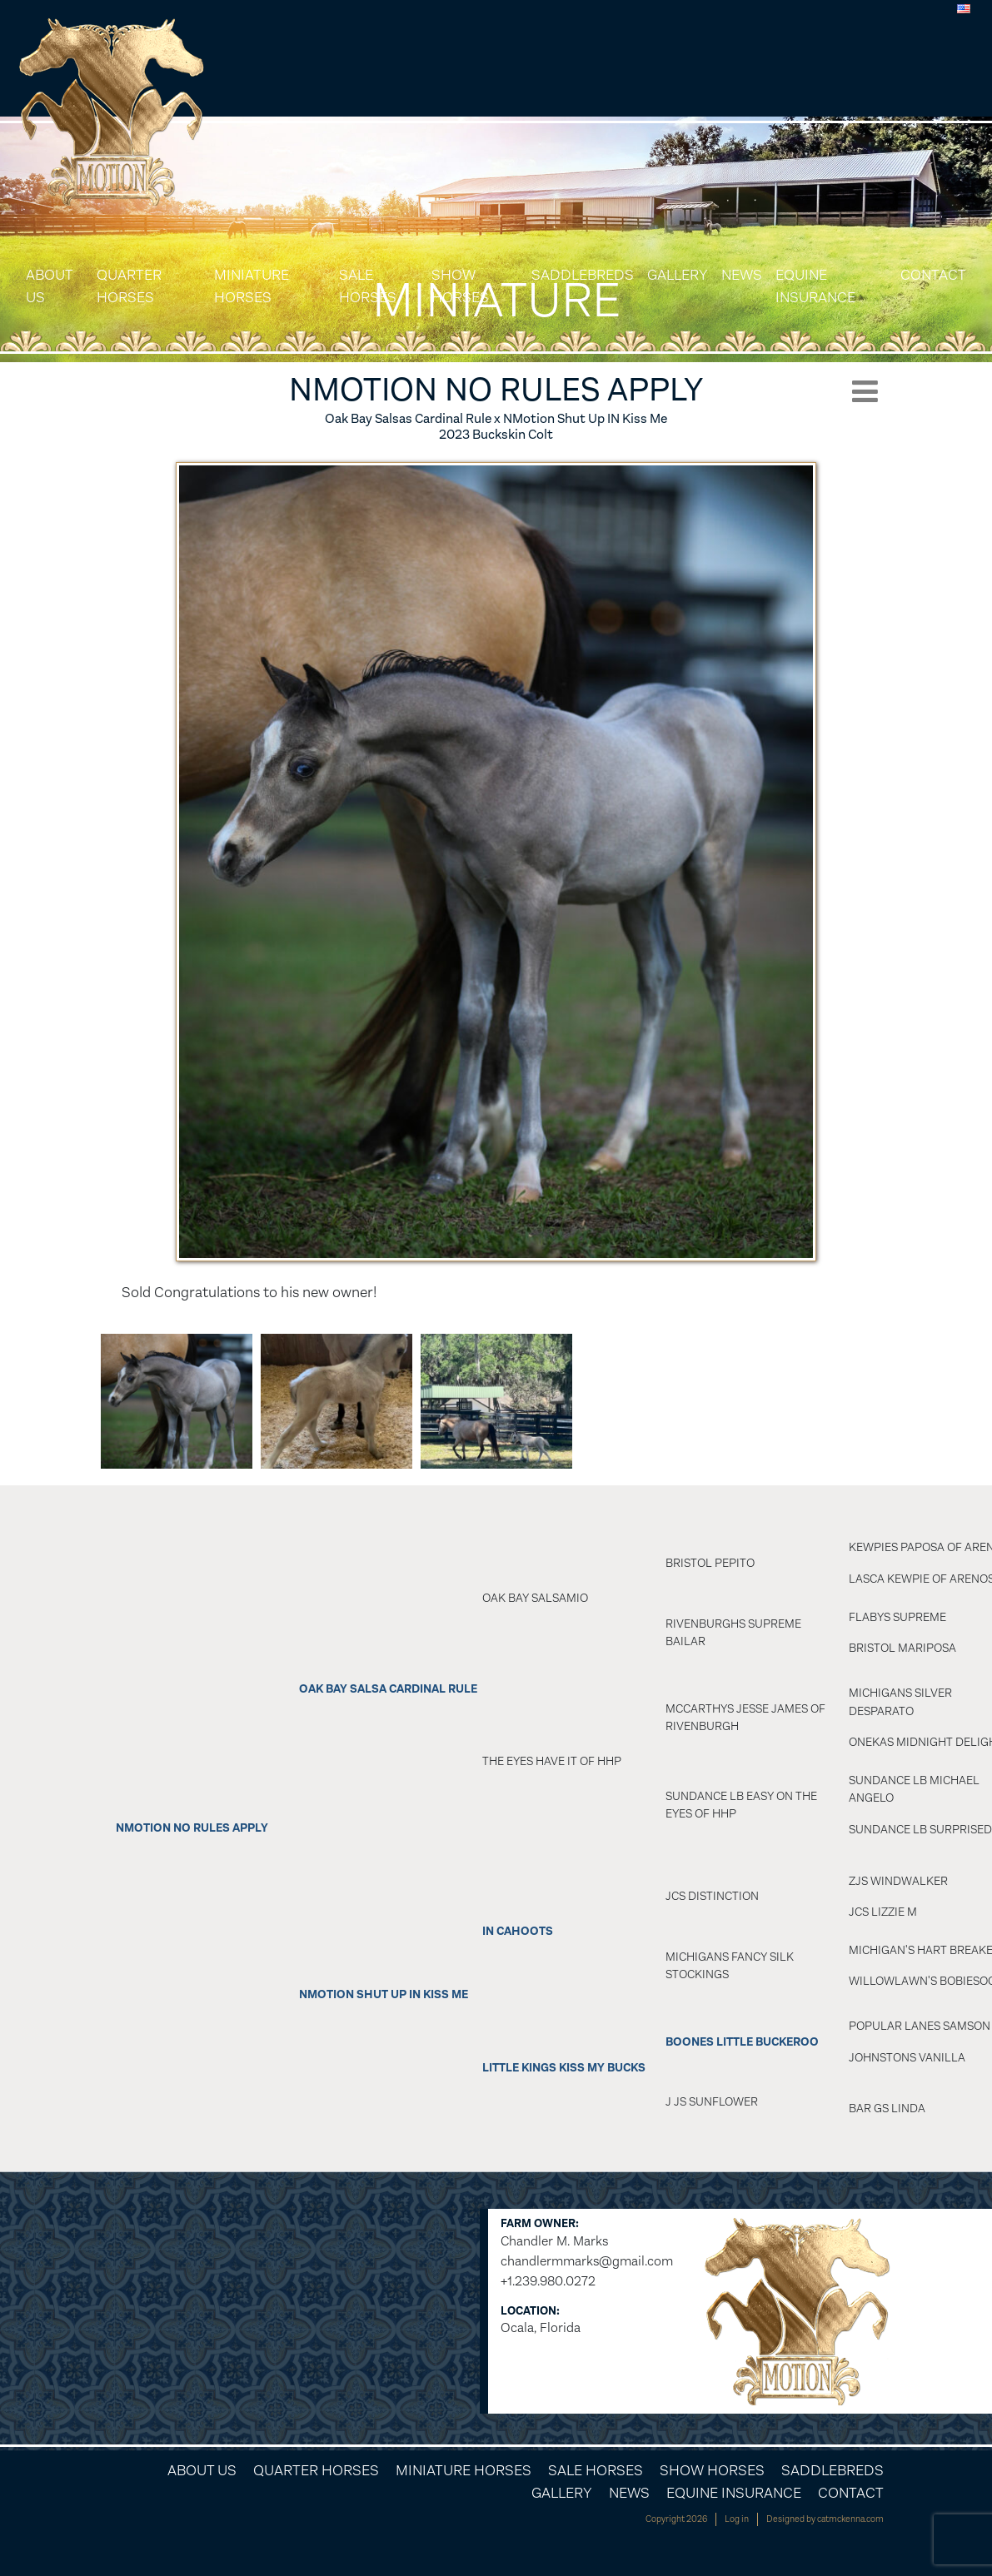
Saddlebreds (582, 275)
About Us (49, 286)
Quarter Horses (129, 286)
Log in (737, 2519)
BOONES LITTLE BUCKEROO (742, 2042)
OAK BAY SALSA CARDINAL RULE (388, 1689)
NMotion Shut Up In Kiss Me (383, 1994)
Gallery (677, 275)
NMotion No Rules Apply (192, 1828)
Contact (933, 275)
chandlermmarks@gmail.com (587, 2261)
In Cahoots (517, 1931)
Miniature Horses (251, 286)
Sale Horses (367, 286)
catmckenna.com (850, 2519)
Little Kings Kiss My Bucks (564, 2068)
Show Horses (460, 286)
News (741, 275)
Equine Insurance (815, 286)
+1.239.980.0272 (548, 2281)
